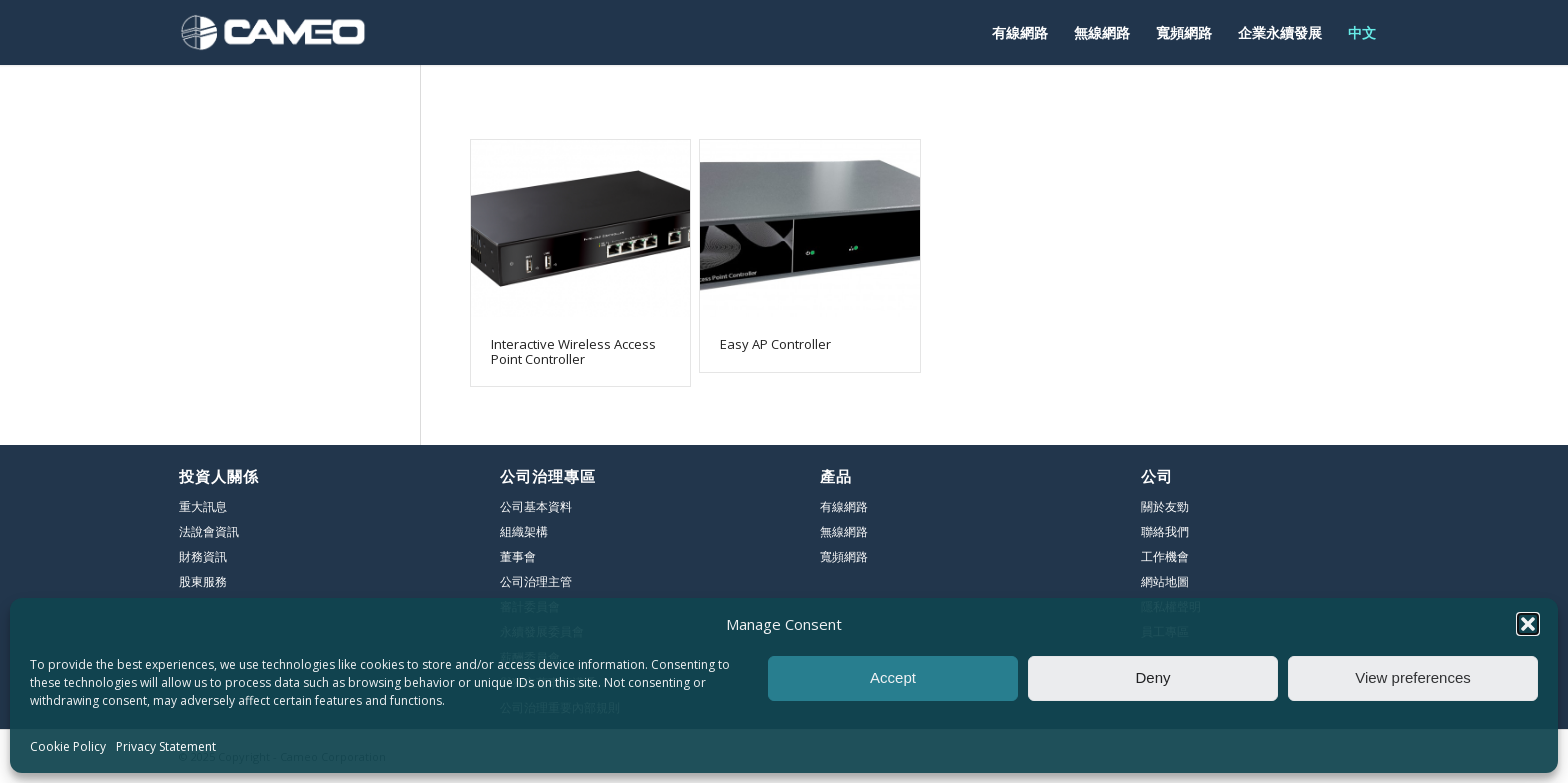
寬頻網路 (844, 556)
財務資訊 (203, 556)
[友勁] (273, 32)
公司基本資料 (536, 506)
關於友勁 (1165, 506)
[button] (1528, 624)
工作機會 (1165, 556)
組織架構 (524, 531)
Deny (1152, 677)
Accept (893, 677)
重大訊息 (203, 506)
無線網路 (844, 531)
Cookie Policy (68, 746)
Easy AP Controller (775, 344)
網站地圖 (1165, 581)
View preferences (1413, 677)
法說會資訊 (209, 531)
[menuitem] (1020, 32)
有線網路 (844, 506)
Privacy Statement (166, 746)
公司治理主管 (536, 581)
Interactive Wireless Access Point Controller (573, 351)
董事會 (518, 556)
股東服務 (203, 581)
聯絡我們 (1165, 531)
